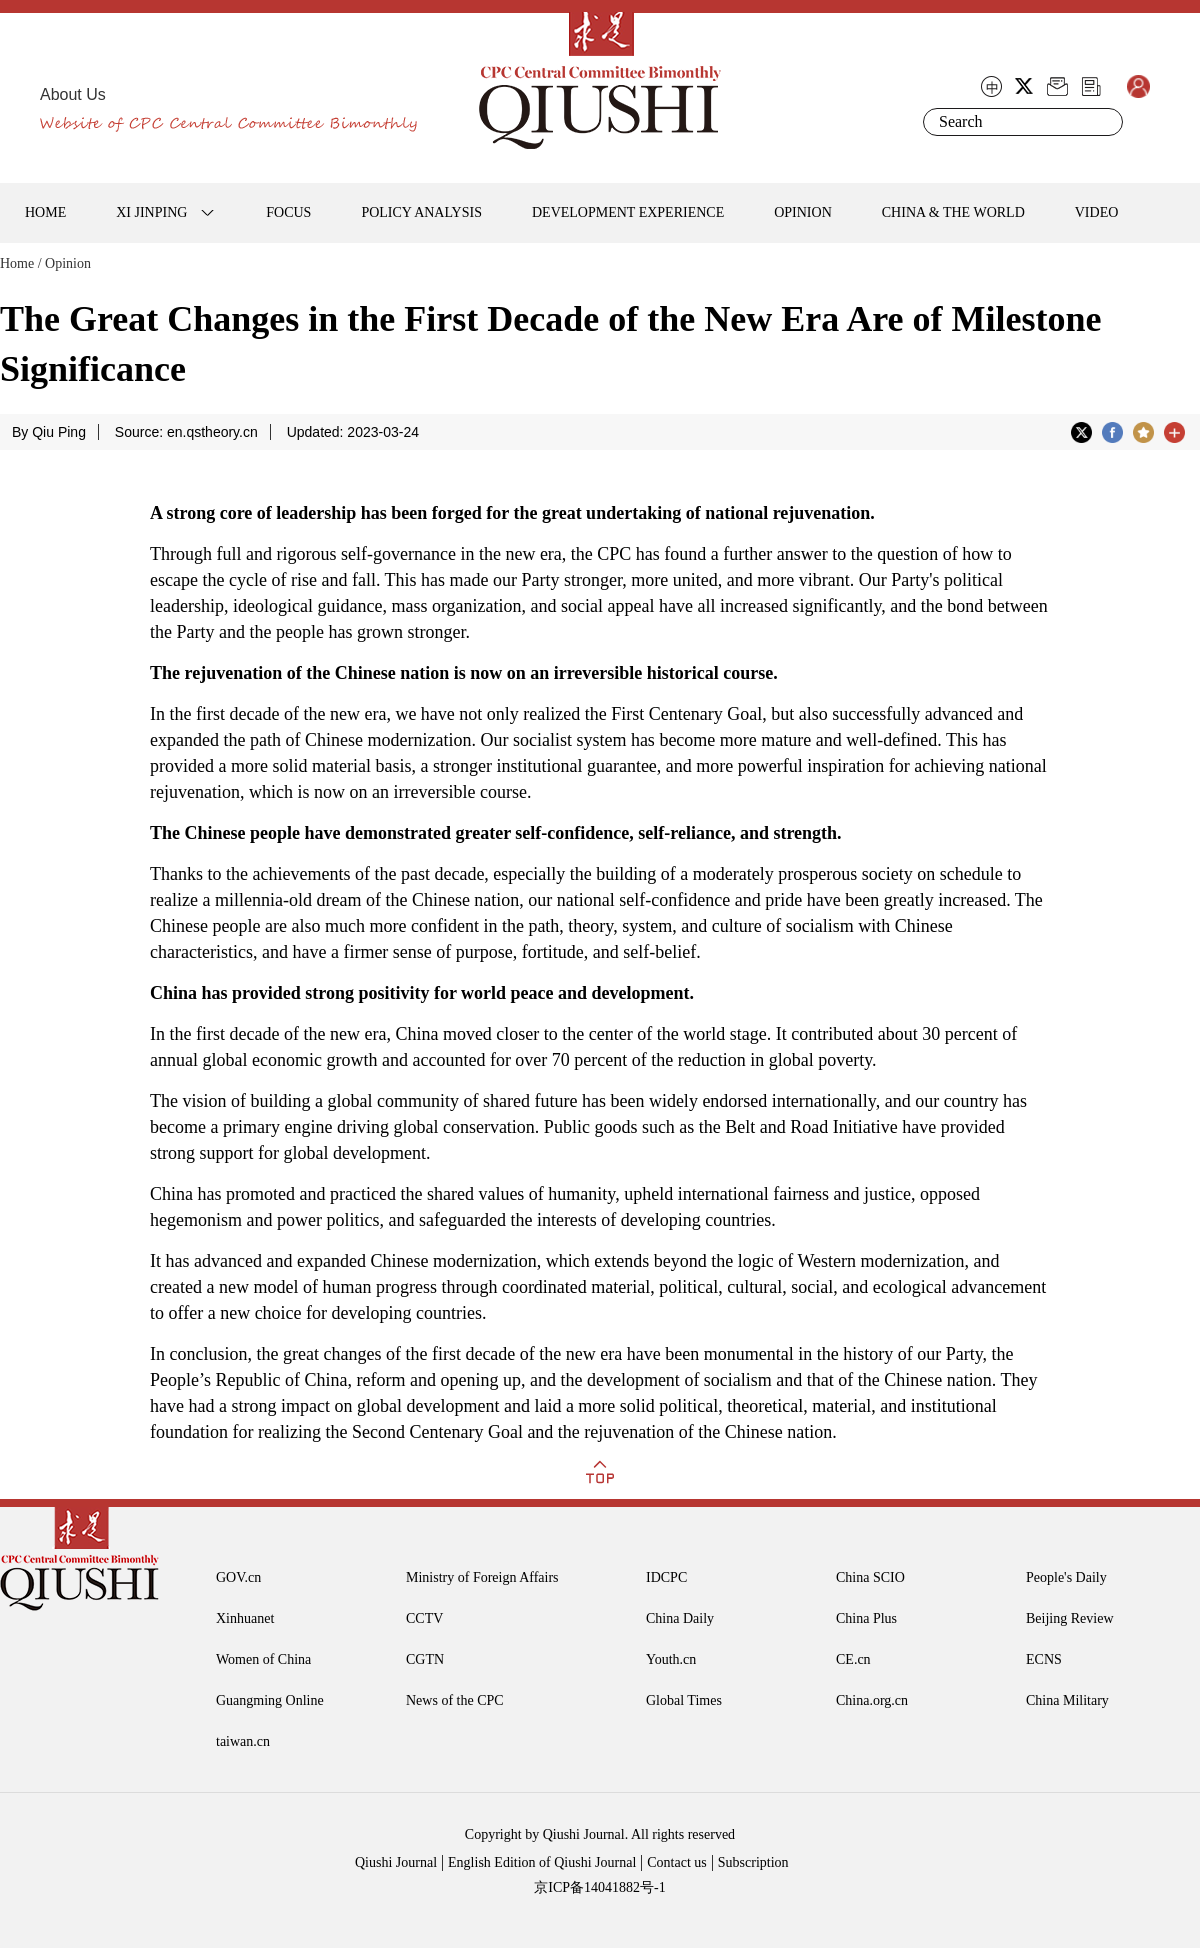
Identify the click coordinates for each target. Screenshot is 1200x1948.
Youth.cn (671, 1659)
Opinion (68, 263)
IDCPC (666, 1577)
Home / (21, 263)
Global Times (684, 1700)
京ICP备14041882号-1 (599, 1887)
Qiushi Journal (396, 1862)
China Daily (680, 1618)
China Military (1067, 1700)
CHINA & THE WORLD (953, 212)
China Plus (866, 1618)
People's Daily (1066, 1577)
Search (1104, 122)
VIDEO (1097, 212)
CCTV (424, 1618)
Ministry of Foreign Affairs (482, 1577)
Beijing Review (1070, 1618)
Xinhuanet (245, 1618)
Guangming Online (270, 1700)
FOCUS (288, 212)
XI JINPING (151, 212)
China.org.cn (872, 1700)
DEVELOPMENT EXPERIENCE (628, 212)
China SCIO (870, 1577)
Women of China (263, 1659)
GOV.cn (238, 1577)
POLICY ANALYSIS (421, 212)
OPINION (803, 212)
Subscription (753, 1862)
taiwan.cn (243, 1741)
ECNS (1044, 1659)
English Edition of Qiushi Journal (542, 1862)
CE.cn (853, 1659)
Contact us (677, 1862)
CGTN (425, 1659)
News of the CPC (455, 1700)
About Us (73, 94)
